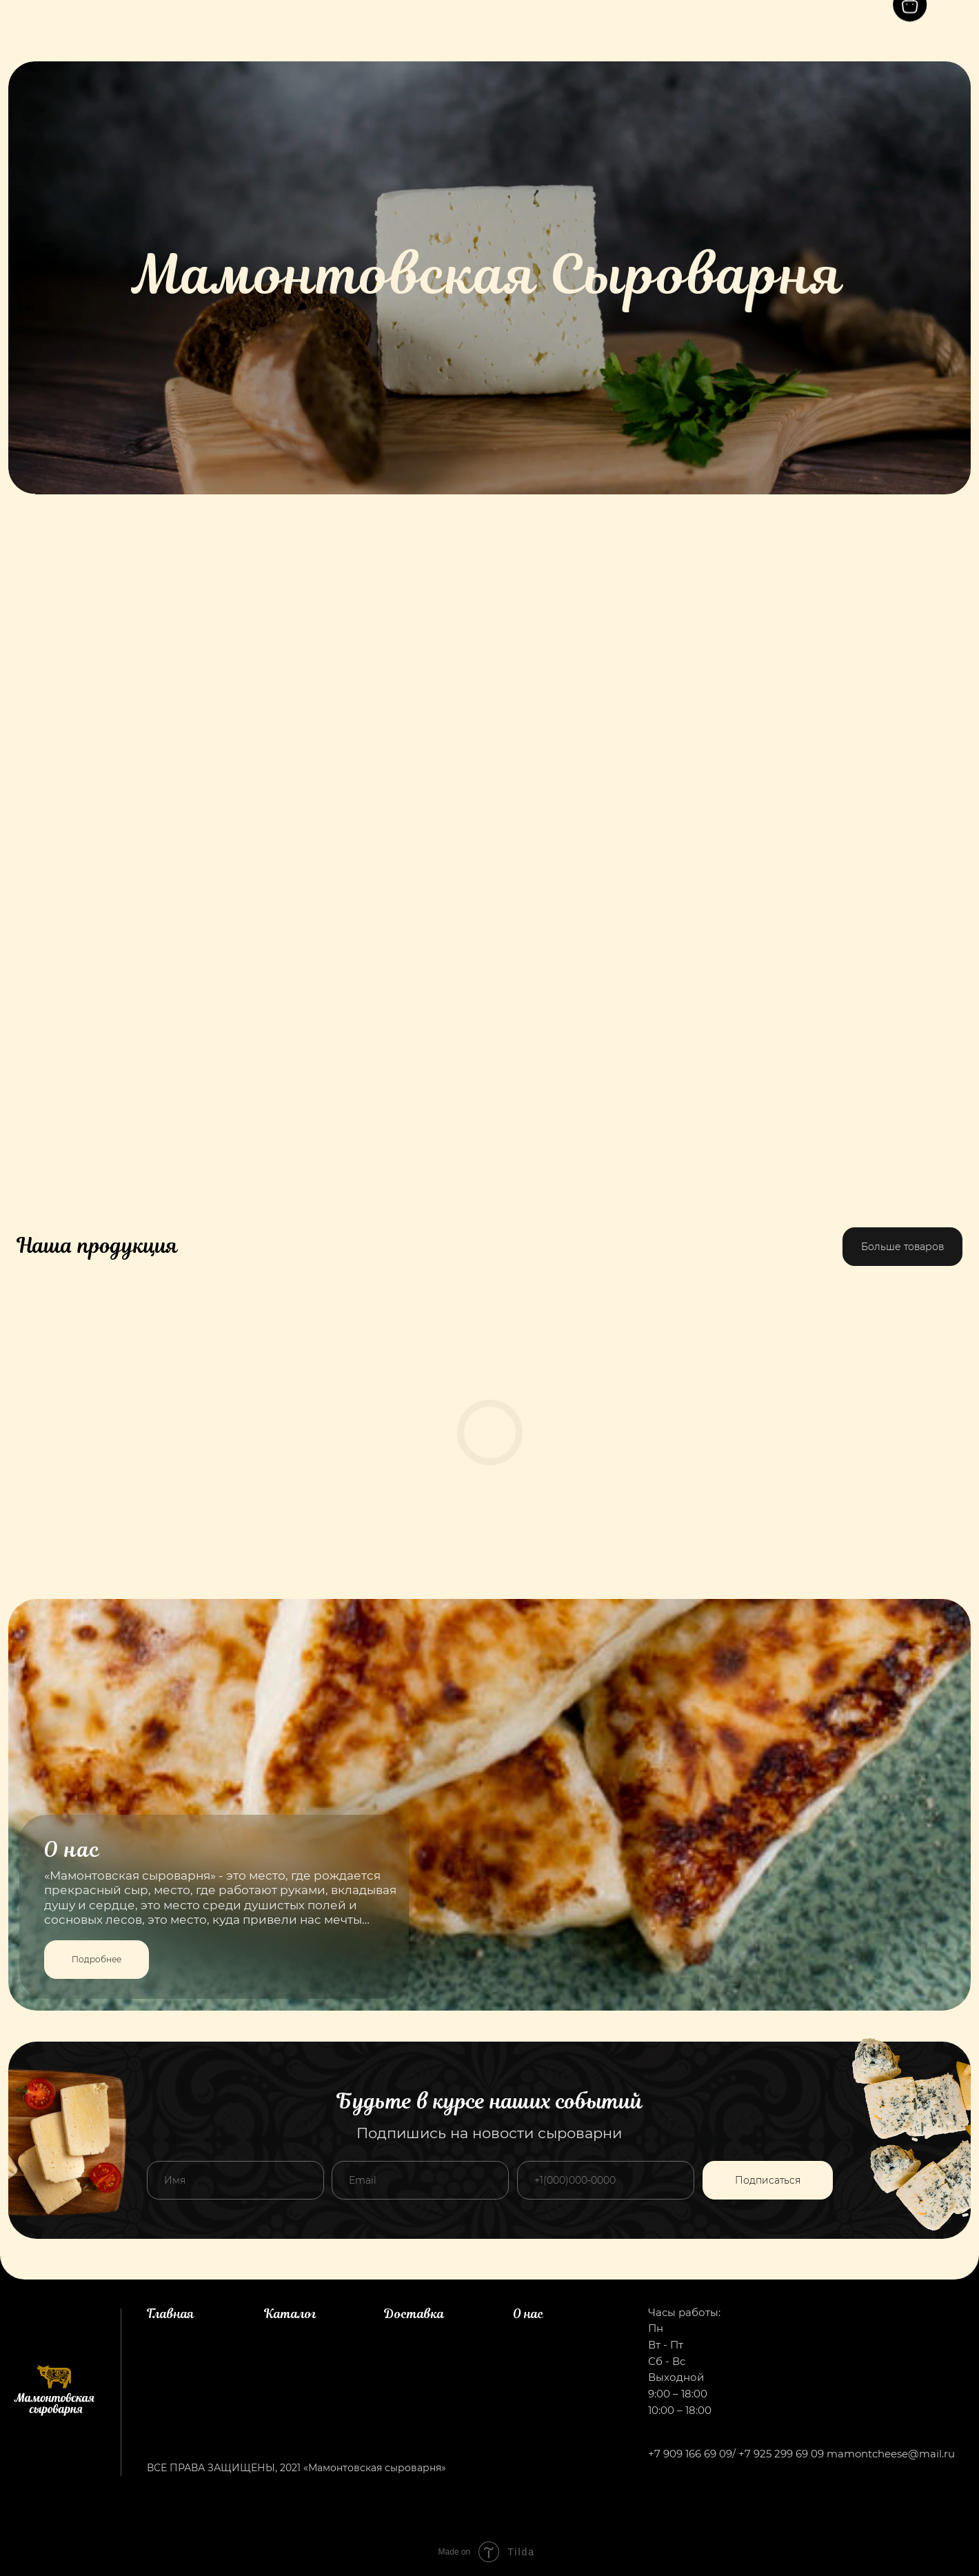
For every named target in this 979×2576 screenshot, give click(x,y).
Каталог (290, 2313)
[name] (235, 2180)
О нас (528, 2313)
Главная (170, 2313)
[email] (420, 2180)
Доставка (414, 2313)
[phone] (605, 2180)
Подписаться (767, 2180)
